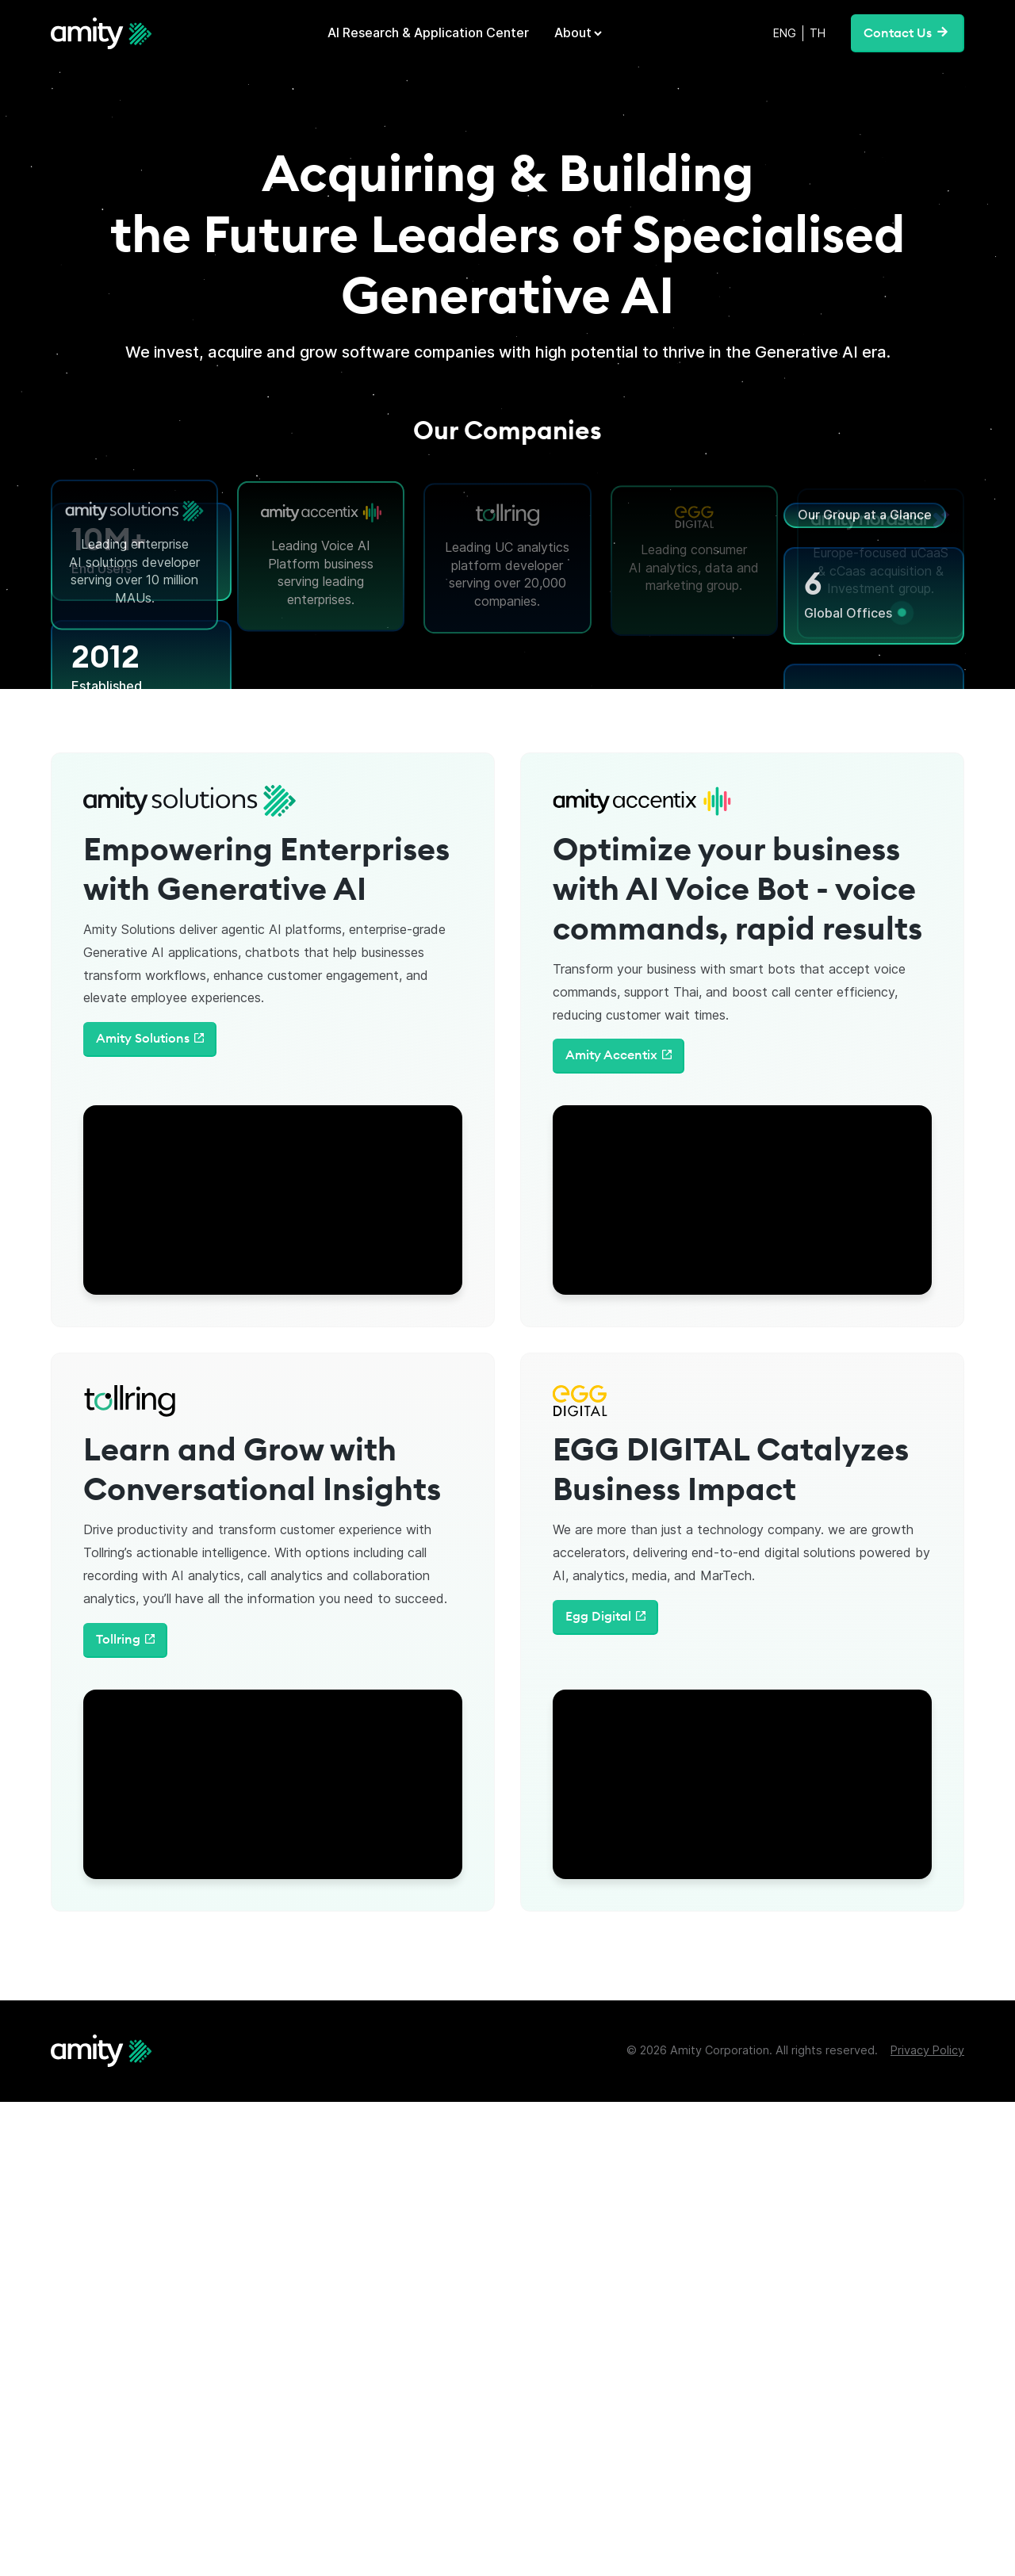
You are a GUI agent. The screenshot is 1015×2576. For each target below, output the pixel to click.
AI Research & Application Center (428, 33)
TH (817, 33)
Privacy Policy (927, 2050)
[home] (101, 33)
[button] (579, 33)
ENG (784, 33)
